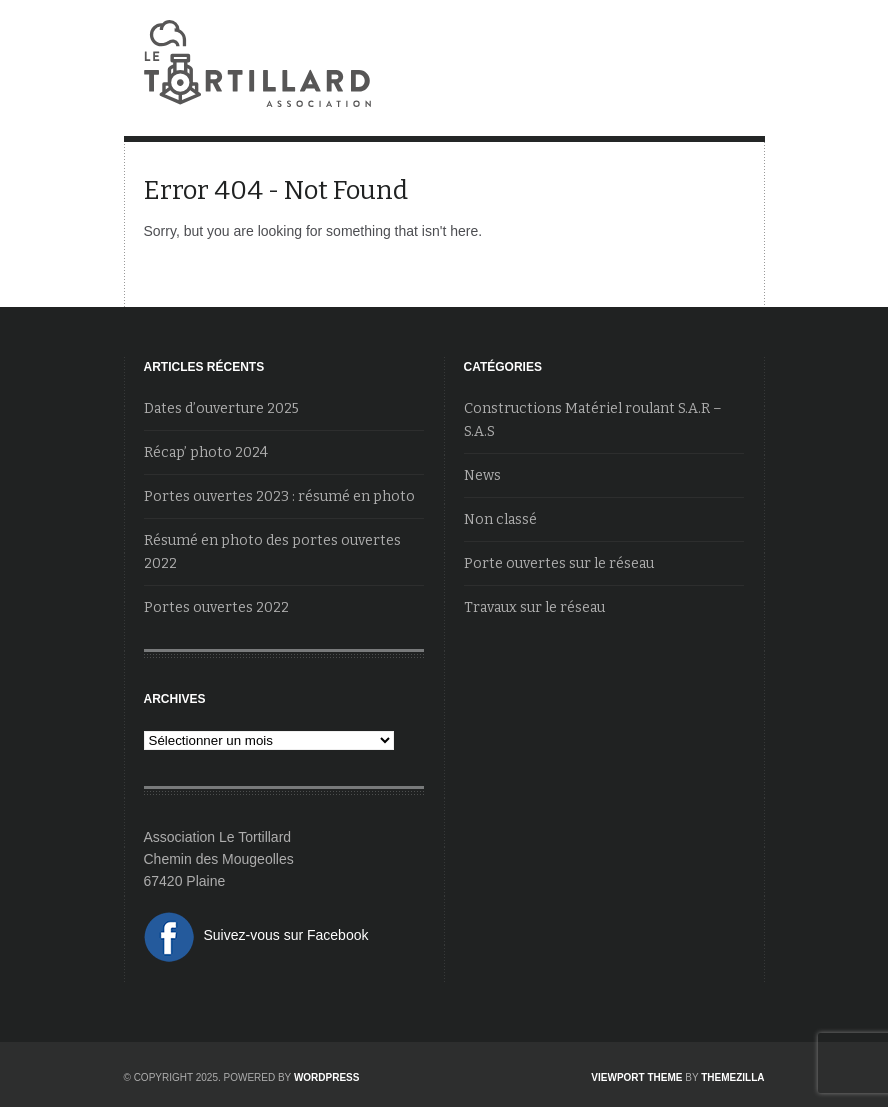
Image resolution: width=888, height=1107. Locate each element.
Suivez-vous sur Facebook (286, 935)
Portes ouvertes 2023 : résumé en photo (279, 496)
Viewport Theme (636, 1077)
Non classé (500, 519)
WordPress (327, 1077)
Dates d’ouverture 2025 (221, 408)
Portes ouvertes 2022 (216, 607)
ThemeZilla (732, 1077)
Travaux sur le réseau (534, 607)
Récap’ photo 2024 (206, 452)
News (482, 475)
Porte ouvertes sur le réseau (559, 563)
